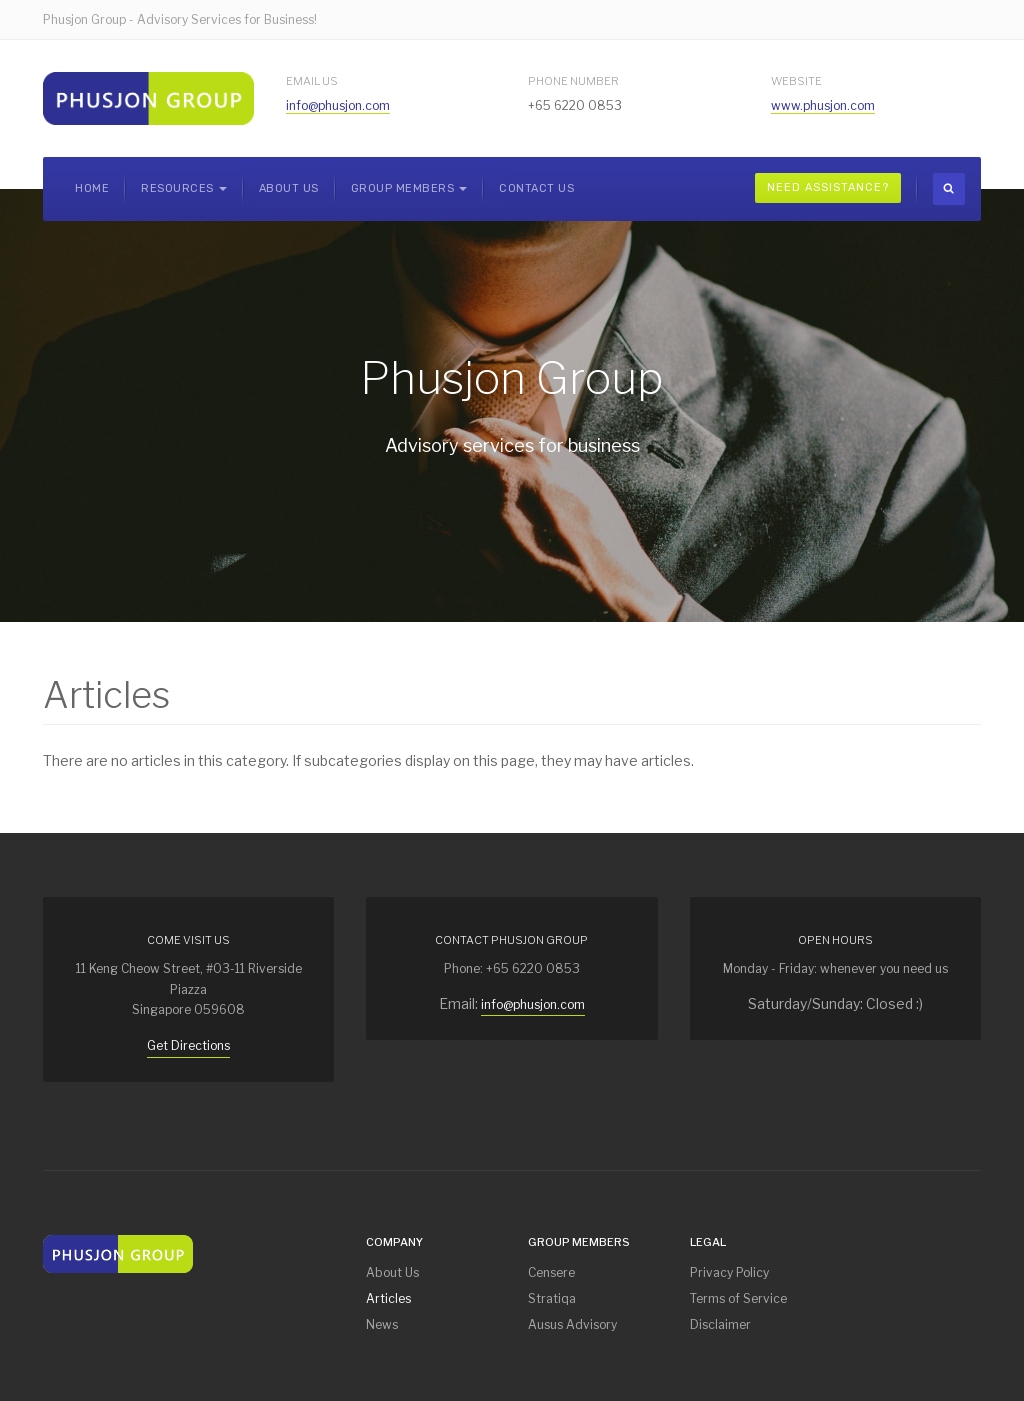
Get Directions (188, 1045)
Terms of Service (738, 1298)
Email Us (312, 81)
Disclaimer (720, 1324)
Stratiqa (552, 1298)
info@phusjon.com (338, 105)
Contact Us (536, 188)
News (382, 1324)
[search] (949, 189)
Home (92, 188)
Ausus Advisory (572, 1324)
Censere (551, 1272)
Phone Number (573, 81)
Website (796, 81)
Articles (388, 1298)
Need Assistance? (828, 187)
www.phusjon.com (823, 105)
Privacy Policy (729, 1272)
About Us (289, 188)
